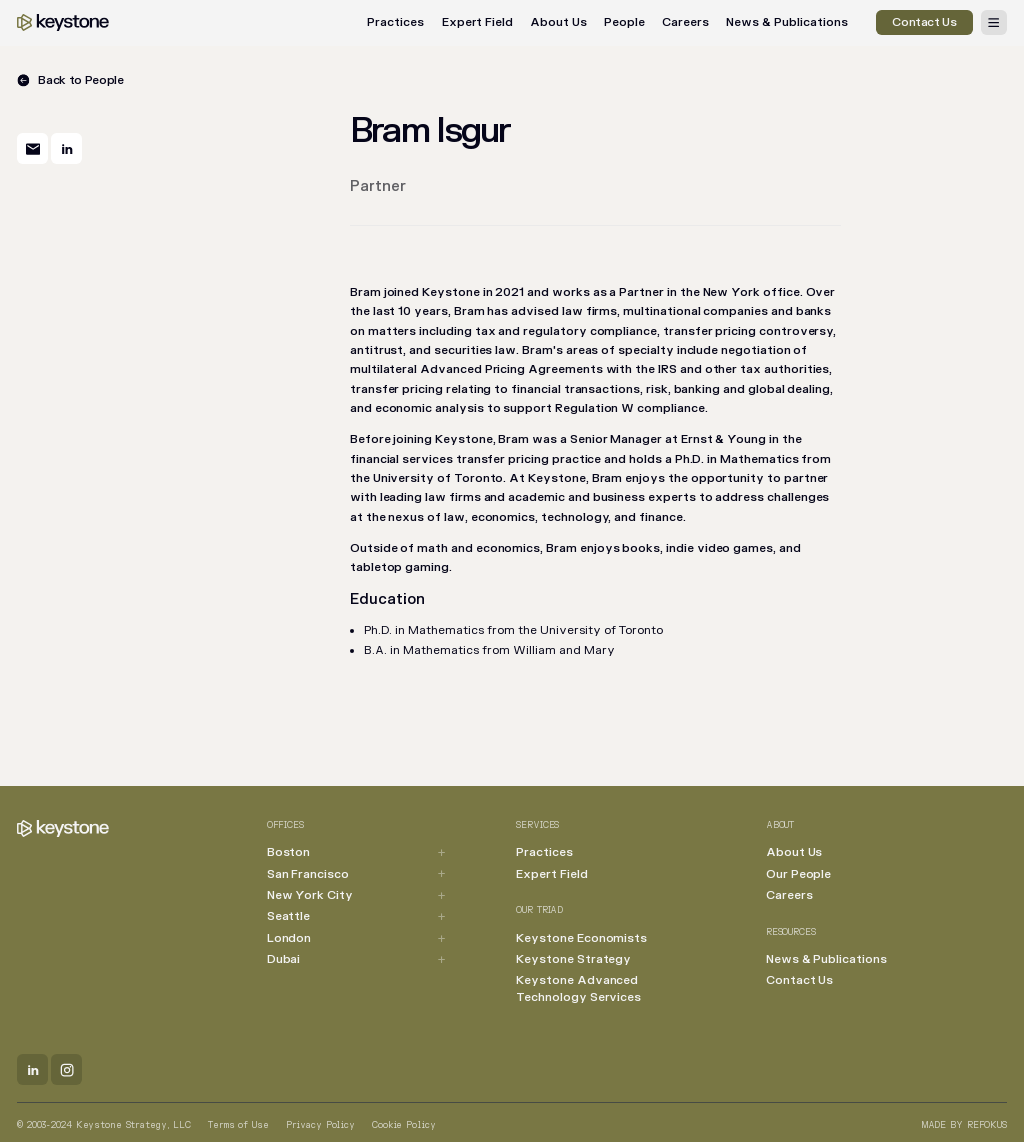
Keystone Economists (581, 938)
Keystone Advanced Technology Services (578, 989)
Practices (395, 22)
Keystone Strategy (573, 959)
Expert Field (477, 22)
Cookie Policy (403, 1125)
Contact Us (799, 980)
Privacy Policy (320, 1125)
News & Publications (787, 22)
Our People (798, 874)
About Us (558, 22)
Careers (685, 22)
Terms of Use (238, 1125)
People (624, 22)
